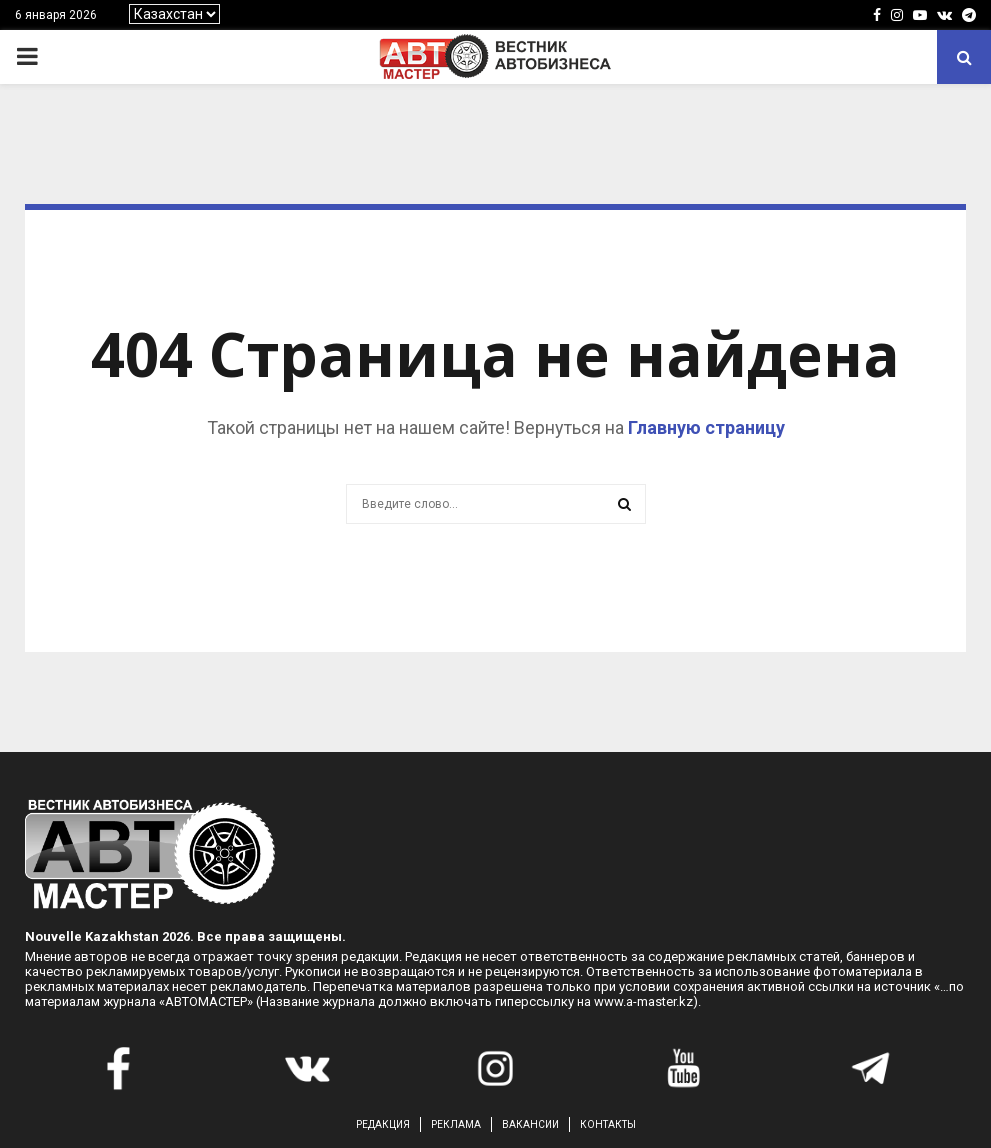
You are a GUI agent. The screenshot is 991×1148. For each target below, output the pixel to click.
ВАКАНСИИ (530, 1124)
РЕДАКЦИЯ (383, 1124)
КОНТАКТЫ (608, 1124)
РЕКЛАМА (456, 1124)
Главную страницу (706, 427)
